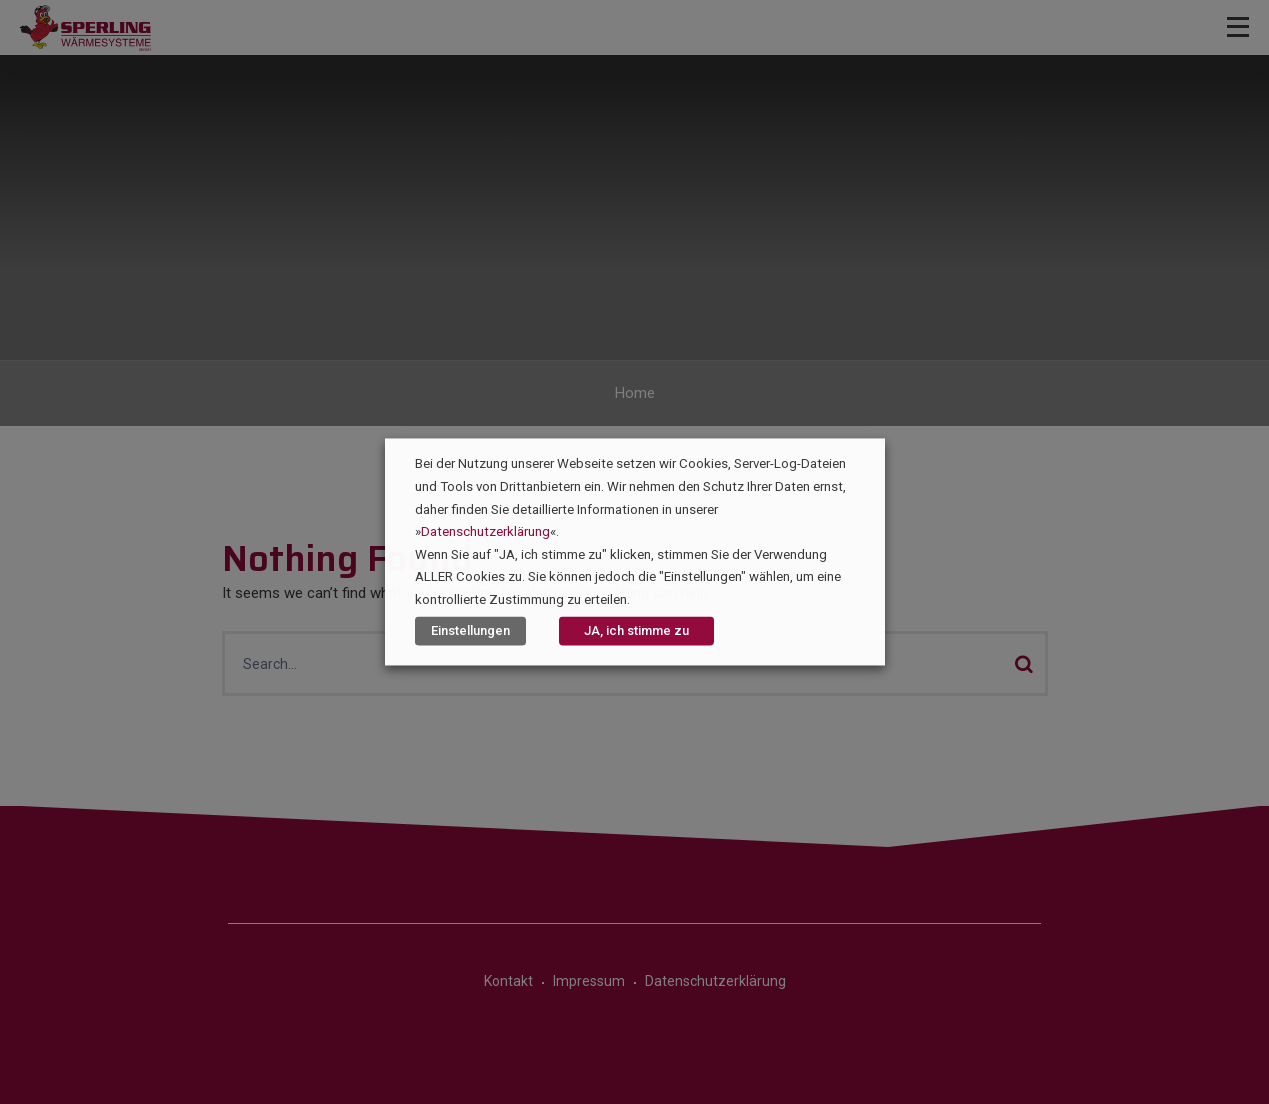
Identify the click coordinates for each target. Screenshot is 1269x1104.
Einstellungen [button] (470, 631)
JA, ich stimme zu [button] (636, 631)
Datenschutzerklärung (485, 532)
